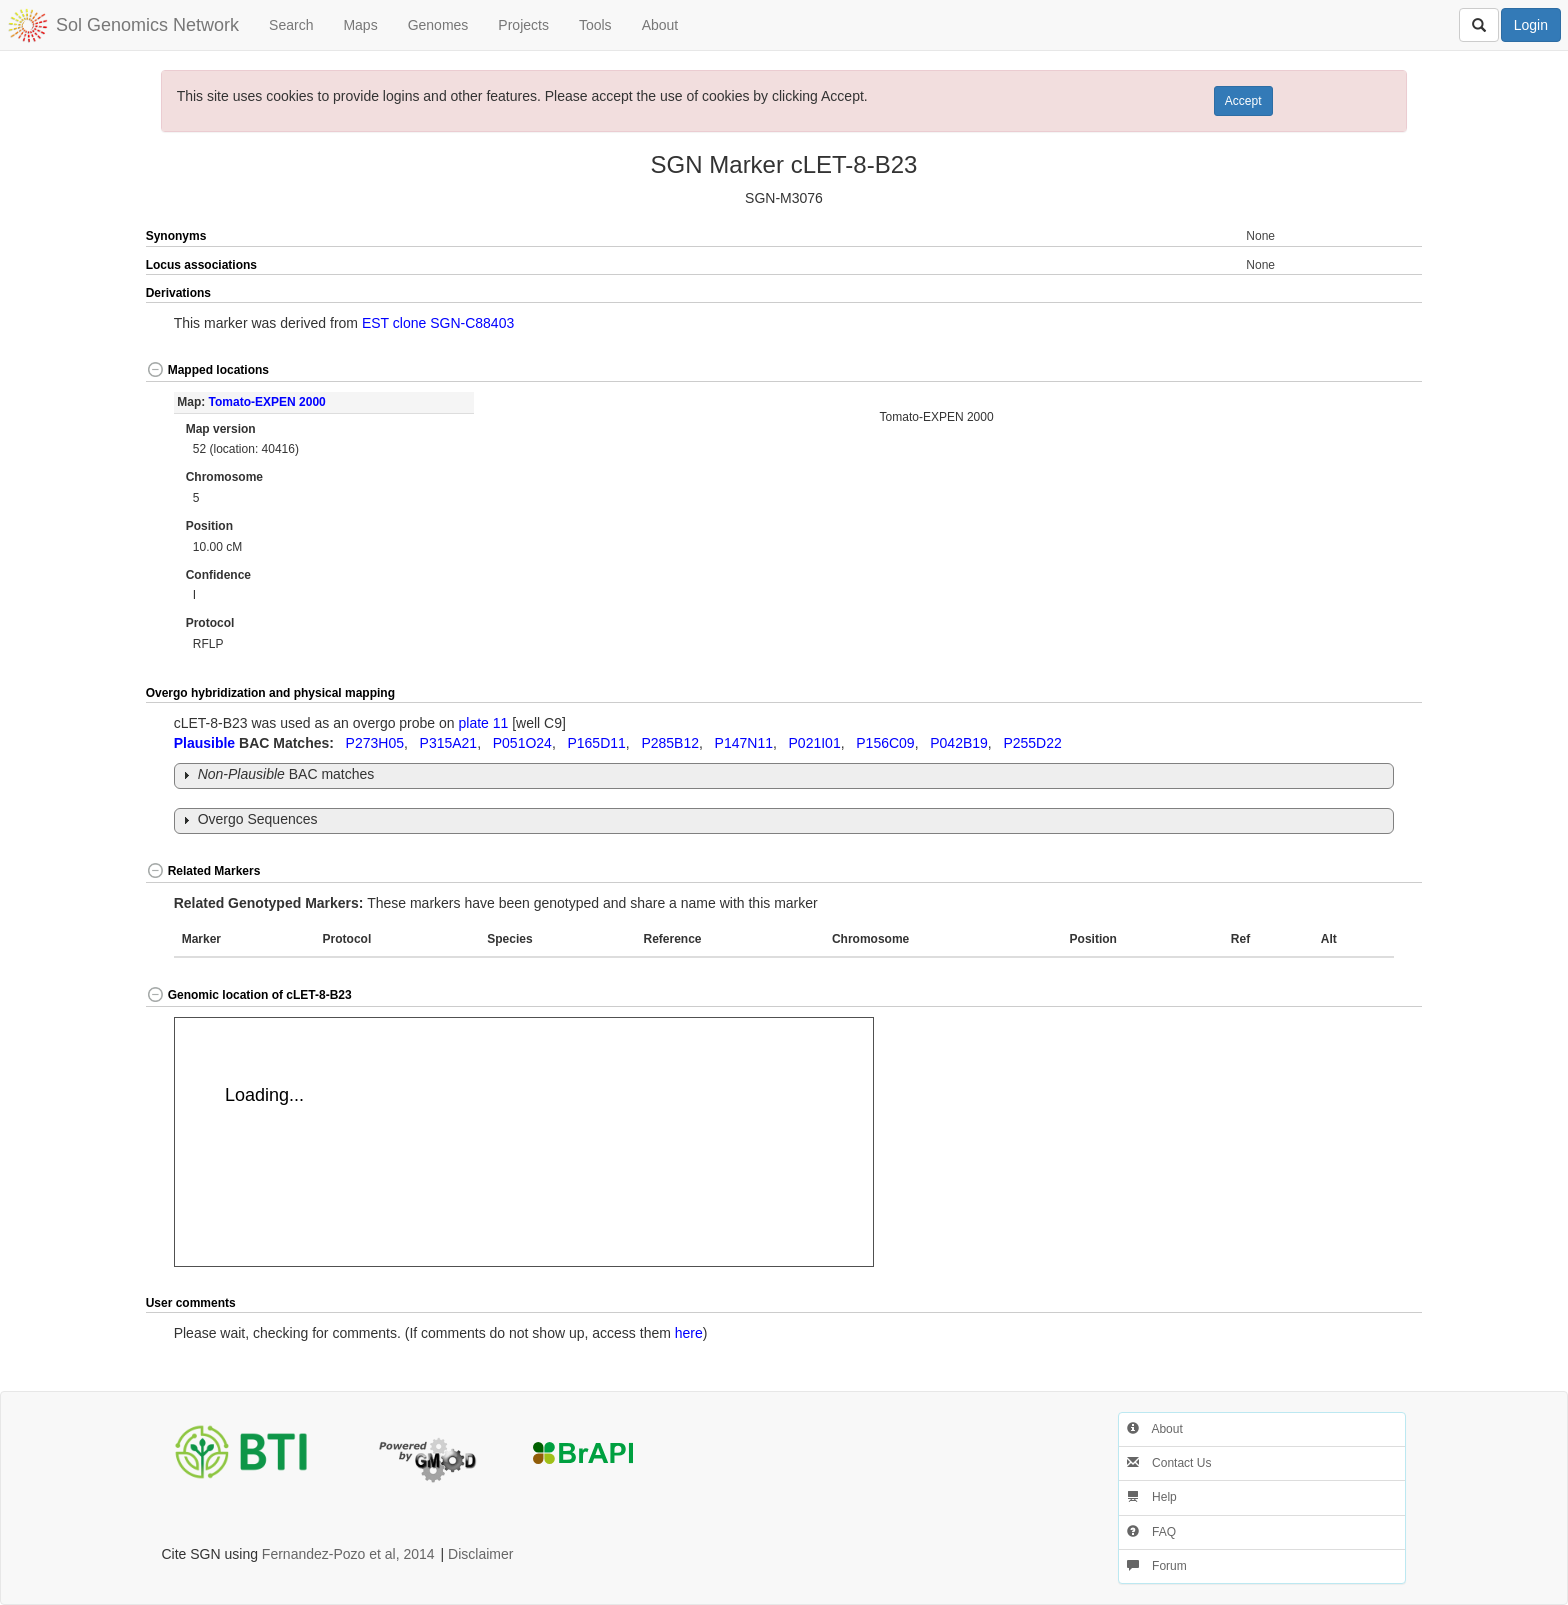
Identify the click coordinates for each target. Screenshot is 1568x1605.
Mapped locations (207, 370)
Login (1531, 25)
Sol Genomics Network (147, 25)
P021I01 (815, 743)
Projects (523, 25)
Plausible (204, 743)
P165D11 (596, 743)
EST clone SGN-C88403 (438, 323)
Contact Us (1169, 1463)
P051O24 (522, 743)
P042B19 (959, 743)
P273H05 (375, 743)
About (660, 25)
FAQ (1151, 1532)
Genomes (438, 25)
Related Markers (203, 871)
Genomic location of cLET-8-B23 (249, 995)
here (689, 1333)
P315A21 (449, 743)
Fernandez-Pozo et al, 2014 (348, 1554)
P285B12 (670, 743)
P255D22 (1032, 743)
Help (1152, 1497)
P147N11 (744, 743)
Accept (1243, 101)
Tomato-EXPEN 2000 (267, 402)
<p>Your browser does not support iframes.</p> (524, 1142)
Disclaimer (480, 1554)
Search (291, 25)
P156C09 (885, 743)
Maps (360, 25)
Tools (595, 25)
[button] (1359, 294)
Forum (1157, 1566)
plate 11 (484, 723)
